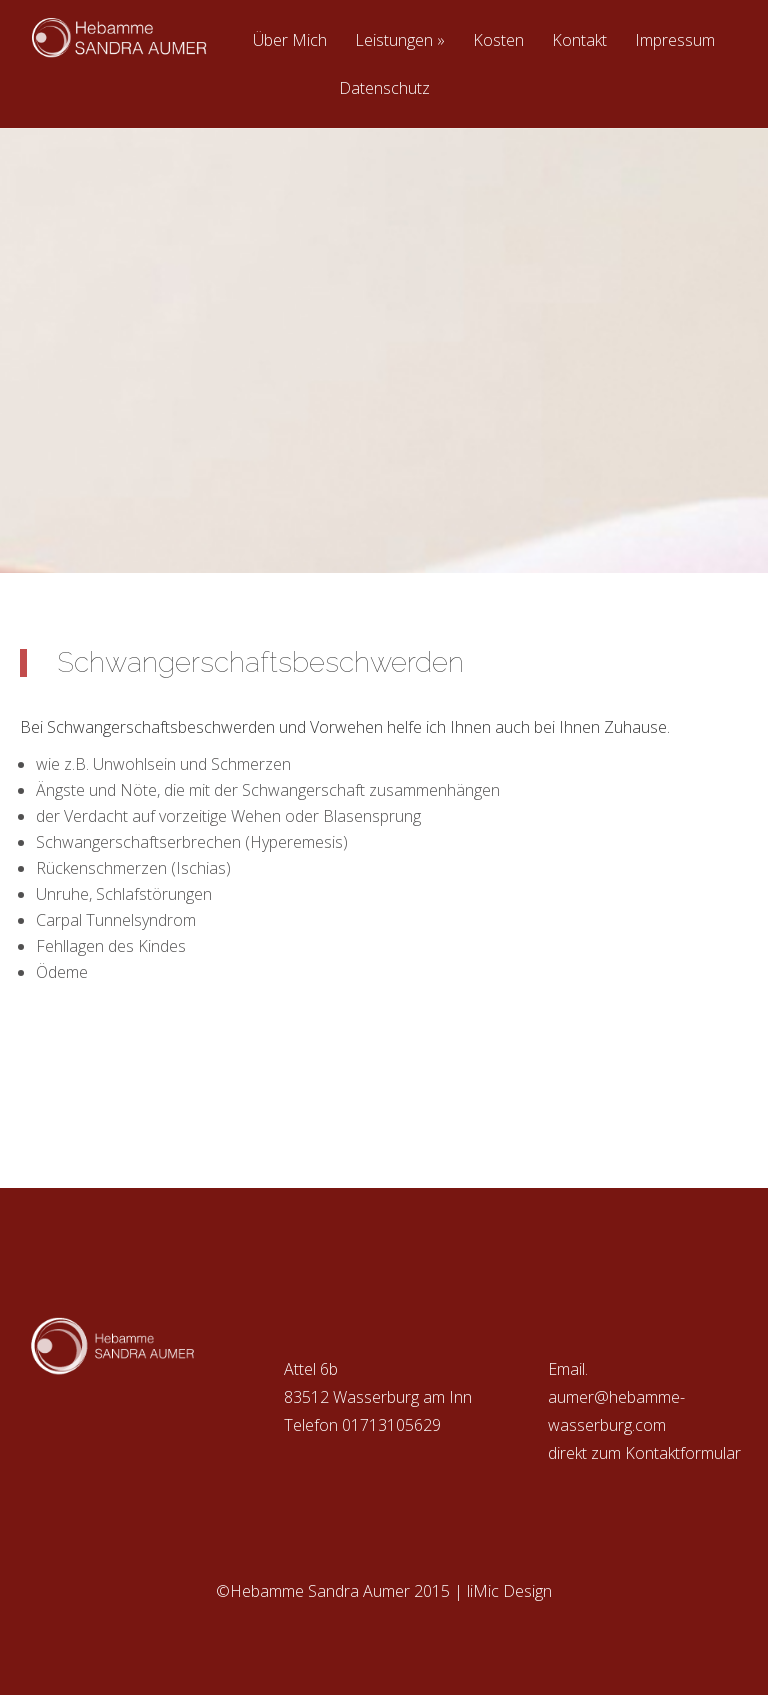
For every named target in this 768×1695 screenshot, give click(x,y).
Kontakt (579, 41)
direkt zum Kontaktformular (644, 1453)
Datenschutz (384, 89)
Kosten (498, 41)
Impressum (675, 41)
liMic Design (509, 1591)
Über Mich (290, 41)
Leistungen (400, 41)
